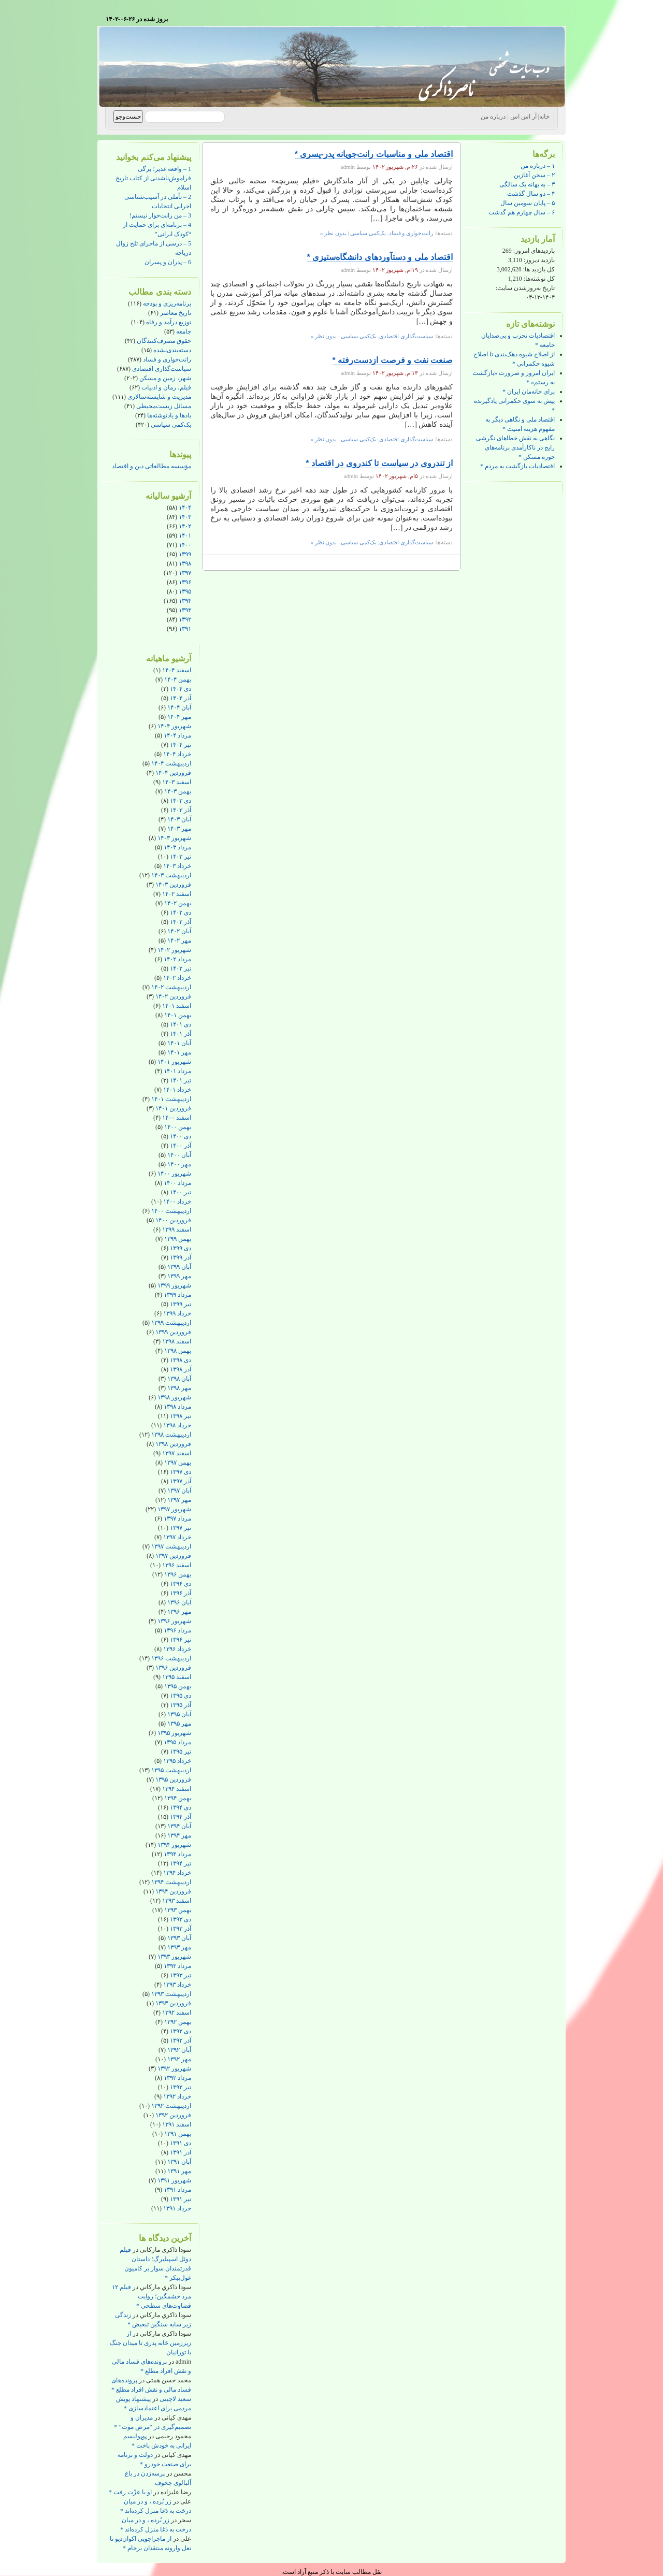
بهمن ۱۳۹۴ (177, 1798)
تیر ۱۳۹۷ (180, 1527)
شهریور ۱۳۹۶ (174, 1621)
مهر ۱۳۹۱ (179, 2171)
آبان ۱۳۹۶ (179, 1602)
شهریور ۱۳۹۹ (174, 1285)
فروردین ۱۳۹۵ (173, 1779)
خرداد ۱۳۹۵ (177, 1760)
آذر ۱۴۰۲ (180, 921)
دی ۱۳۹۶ (180, 1583)
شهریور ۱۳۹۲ (174, 2068)
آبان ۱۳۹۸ (179, 1378)
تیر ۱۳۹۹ (180, 1304)
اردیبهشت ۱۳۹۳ (171, 1994)
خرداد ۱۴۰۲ (177, 977)
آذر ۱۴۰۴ (180, 698)
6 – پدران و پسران (168, 262)
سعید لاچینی (175, 2399)
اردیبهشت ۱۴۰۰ (171, 1210)
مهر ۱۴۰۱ (179, 1052)
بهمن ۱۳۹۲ (177, 2021)
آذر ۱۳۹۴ (180, 1816)
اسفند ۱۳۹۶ (176, 1565)
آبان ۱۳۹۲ (179, 2049)
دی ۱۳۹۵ (180, 1695)
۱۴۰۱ (185, 535)
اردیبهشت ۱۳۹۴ (171, 1882)
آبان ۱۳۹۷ (179, 1490)
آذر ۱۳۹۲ (180, 2040)
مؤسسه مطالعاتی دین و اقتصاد (151, 466)
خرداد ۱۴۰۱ (177, 1089)
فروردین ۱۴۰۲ (173, 996)
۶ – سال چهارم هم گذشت (521, 212)
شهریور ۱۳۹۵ (174, 1732)
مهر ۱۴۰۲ (179, 940)
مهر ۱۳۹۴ (179, 1835)
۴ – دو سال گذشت (531, 193)
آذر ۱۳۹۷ (180, 1481)
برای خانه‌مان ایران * (528, 391)
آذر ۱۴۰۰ (180, 1145)
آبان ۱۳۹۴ (179, 1826)
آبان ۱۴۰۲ (179, 931)
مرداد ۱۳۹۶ (177, 1630)
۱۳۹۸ (185, 563)
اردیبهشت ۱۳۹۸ (171, 1434)
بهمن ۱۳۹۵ (177, 1686)
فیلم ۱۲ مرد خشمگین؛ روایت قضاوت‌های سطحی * (151, 2296)
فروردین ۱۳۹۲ (173, 2115)
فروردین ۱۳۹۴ (173, 1891)
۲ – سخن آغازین (534, 175)
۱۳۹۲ (185, 619)
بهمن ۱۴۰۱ (177, 1015)
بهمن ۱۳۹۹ (177, 1238)
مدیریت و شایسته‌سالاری (159, 396)
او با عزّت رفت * (130, 2492)
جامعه (183, 331)
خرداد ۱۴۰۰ (177, 1201)
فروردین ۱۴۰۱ (173, 1108)
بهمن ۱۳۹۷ (177, 1462)
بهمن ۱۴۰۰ (177, 1127)
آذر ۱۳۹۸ (180, 1369)
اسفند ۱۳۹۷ (176, 1453)
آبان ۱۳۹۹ (179, 1266)
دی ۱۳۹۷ (180, 1471)
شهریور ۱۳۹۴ (174, 1844)
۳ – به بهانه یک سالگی (527, 184)
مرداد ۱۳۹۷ (177, 1518)
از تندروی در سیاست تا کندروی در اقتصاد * (379, 463)
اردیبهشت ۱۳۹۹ (171, 1322)
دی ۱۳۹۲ (180, 2031)
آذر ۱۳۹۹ (180, 1257)
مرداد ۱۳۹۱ (177, 2189)
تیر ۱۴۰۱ (180, 1080)
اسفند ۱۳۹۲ (176, 2012)
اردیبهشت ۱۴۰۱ (171, 1099)
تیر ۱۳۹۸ (180, 1416)
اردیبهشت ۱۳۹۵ (171, 1770)
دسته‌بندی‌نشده (172, 350)
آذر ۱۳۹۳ (180, 1928)
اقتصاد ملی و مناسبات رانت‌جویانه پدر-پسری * (374, 154)
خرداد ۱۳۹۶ (177, 1649)
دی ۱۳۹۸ (180, 1360)
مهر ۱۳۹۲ (179, 2059)
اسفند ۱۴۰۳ (176, 782)
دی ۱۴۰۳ (180, 800)
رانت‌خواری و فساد (167, 359)
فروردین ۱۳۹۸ (173, 1444)
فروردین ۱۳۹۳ (173, 2003)
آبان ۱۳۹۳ (179, 1938)
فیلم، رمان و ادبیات (166, 387)
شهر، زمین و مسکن (165, 378)
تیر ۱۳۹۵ (180, 1751)
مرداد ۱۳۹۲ (177, 2077)
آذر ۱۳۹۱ (180, 2152)
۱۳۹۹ (185, 554)
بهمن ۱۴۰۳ (177, 791)
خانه (544, 116)
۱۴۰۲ (185, 526)
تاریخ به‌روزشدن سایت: (525, 288)
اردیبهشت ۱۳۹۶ (171, 1658)
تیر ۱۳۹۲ (180, 2087)
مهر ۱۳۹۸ (179, 1388)
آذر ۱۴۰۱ (180, 1033)
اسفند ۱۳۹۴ (176, 1788)
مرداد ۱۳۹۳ (177, 1966)
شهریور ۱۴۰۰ (174, 1173)
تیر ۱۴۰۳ (180, 856)
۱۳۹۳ (185, 610)
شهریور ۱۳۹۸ (174, 1397)
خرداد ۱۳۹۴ (177, 1872)
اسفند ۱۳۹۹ (176, 1229)
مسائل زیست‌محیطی (163, 406)
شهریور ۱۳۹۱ (174, 2180)
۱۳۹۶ (185, 582)
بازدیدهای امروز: (533, 250)
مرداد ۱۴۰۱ (177, 1071)
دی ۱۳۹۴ (180, 1807)
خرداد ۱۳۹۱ (177, 2208)
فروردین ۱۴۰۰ (173, 1220)
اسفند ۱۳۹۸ (176, 1341)
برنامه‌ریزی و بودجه (167, 303)
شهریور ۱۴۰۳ (174, 838)
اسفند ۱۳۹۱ (176, 2124)
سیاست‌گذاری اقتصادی (161, 368)
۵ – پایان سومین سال (527, 203)
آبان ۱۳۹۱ (179, 2161)
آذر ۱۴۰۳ (180, 810)
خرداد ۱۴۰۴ (177, 754)
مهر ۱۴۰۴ (179, 716)
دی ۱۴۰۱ (180, 1024)
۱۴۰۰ (185, 544)
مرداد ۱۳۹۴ (177, 1854)
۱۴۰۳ (185, 516)
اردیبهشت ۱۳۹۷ (171, 1546)
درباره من (493, 116)
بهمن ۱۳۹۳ (177, 1910)
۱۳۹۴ (185, 600)
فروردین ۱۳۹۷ (173, 1555)
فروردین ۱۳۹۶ (173, 1667)
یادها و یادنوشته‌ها (169, 415)
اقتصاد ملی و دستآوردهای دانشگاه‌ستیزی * (380, 257)
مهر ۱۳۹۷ (179, 1499)
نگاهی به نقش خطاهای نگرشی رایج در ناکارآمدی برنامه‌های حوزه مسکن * (515, 447)
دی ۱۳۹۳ (180, 1919)
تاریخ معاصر (175, 312)
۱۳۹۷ (185, 572)
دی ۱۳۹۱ (180, 2143)
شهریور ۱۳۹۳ (174, 1956)
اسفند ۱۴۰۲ (176, 894)
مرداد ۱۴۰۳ (177, 847)
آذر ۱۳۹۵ (180, 1705)
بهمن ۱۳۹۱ (177, 2133)
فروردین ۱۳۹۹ (173, 1332)
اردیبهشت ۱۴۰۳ (171, 875)
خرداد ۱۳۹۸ (177, 1425)
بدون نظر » (333, 233)
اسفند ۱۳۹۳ (176, 1900)
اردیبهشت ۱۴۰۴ (171, 763)
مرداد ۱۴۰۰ (177, 1182)
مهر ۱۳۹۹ (179, 1276)
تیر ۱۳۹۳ (180, 1975)
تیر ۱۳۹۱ (180, 2199)
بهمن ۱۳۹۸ (177, 1350)
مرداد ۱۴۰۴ (177, 735)
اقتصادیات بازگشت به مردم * (517, 466)
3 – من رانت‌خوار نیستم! (160, 215)
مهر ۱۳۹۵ (179, 1723)
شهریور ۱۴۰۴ (174, 726)
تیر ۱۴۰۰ (180, 1192)
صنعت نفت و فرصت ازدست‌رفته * (393, 360)
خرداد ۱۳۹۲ (177, 2096)
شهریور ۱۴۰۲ (174, 949)
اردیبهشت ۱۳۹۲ (171, 2105)
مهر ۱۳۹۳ (179, 1947)
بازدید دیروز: (538, 260)
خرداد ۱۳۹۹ (177, 1313)
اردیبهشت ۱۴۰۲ (171, 987)
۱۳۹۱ (185, 628)
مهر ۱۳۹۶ (179, 1611)
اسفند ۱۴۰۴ (176, 670)
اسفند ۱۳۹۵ (176, 1677)
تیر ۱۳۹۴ (180, 1863)
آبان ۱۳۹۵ (179, 1714)
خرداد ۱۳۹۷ (177, 1537)
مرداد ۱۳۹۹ (177, 1294)
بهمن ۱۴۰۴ (177, 679)
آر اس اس (523, 116)
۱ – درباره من (538, 165)
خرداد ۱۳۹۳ (177, 1984)
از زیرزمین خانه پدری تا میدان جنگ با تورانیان (150, 2343)
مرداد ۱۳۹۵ (177, 1742)
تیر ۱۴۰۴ (180, 744)
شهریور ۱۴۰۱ (174, 1061)
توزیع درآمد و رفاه (168, 322)
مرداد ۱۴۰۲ (177, 959)
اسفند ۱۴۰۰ (176, 1117)
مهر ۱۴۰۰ (179, 1164)
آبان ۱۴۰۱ (179, 1043)
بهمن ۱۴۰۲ (177, 903)
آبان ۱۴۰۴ (179, 707)
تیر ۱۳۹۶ (180, 1639)
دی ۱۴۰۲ (180, 912)
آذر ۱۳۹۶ (180, 1593)
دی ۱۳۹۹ (180, 1248)
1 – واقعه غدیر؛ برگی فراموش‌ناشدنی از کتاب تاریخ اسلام (153, 178)
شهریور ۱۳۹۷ (174, 1509)
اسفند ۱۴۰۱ (176, 1005)
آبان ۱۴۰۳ (179, 819)
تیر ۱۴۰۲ (180, 968)
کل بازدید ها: (538, 269)
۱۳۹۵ (185, 591)
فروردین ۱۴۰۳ (173, 884)
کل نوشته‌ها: (538, 278)
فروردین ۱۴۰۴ (173, 772)
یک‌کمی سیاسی (171, 424)
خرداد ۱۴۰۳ (177, 866)
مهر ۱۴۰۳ (179, 828)
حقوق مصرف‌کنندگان (164, 340)
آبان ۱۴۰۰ (179, 1155)
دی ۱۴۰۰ (180, 1136)
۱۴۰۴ (185, 507)
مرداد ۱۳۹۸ (177, 1406)
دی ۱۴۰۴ (180, 688)
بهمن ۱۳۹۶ (177, 1574)
